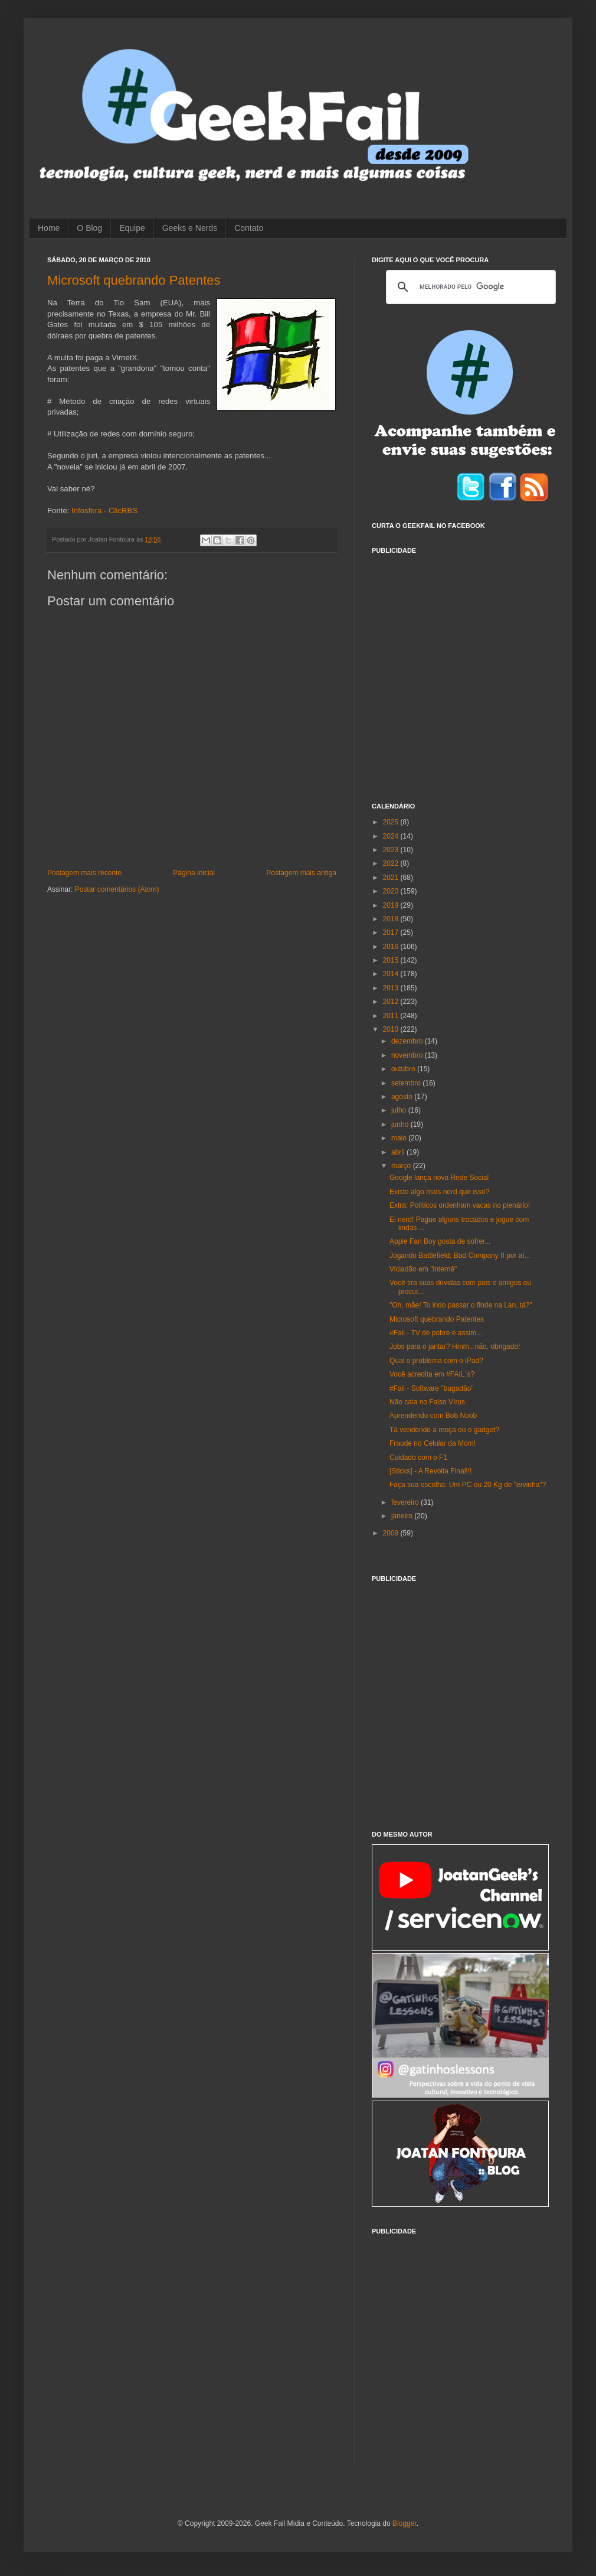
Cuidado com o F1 (418, 1457)
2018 (392, 919)
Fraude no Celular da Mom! (432, 1443)
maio (399, 1138)
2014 (392, 974)
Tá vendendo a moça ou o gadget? (444, 1430)
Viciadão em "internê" (423, 1269)
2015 (392, 960)
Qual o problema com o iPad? (436, 1361)
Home (49, 228)
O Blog (89, 228)
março (402, 1166)
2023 (392, 850)
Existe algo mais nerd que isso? (439, 1192)
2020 (392, 891)
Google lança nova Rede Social (439, 1177)
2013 (392, 988)
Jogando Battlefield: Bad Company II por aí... (459, 1255)
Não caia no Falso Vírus (427, 1402)
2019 (392, 905)
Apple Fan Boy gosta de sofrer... (439, 1241)
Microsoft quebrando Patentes (134, 280)
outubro (404, 1069)
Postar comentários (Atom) (117, 889)
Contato (248, 228)
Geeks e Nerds (189, 228)
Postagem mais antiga (301, 873)
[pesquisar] (469, 287)
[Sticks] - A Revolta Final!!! (430, 1471)
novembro (408, 1055)
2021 (392, 877)
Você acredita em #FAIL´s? (431, 1374)
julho (399, 1110)
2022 (392, 863)
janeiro (402, 1516)
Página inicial (194, 873)
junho (401, 1124)
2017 (392, 932)
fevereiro (406, 1502)
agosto (402, 1097)
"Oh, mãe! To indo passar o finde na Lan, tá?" (460, 1305)
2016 (392, 947)
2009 (392, 1533)
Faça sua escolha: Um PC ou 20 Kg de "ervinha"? (467, 1485)
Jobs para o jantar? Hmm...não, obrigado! (454, 1346)
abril (399, 1152)
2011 (392, 1016)
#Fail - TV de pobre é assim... (435, 1333)
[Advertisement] (110, 671)
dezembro (408, 1041)
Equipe (132, 228)
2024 (392, 836)
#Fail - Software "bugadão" (431, 1388)
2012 (392, 1001)
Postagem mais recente (84, 873)
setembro (407, 1083)
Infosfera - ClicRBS (104, 510)
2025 (392, 822)
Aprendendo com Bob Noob (433, 1415)
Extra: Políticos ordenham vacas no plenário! (459, 1205)
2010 (392, 1029)
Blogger (404, 2523)
